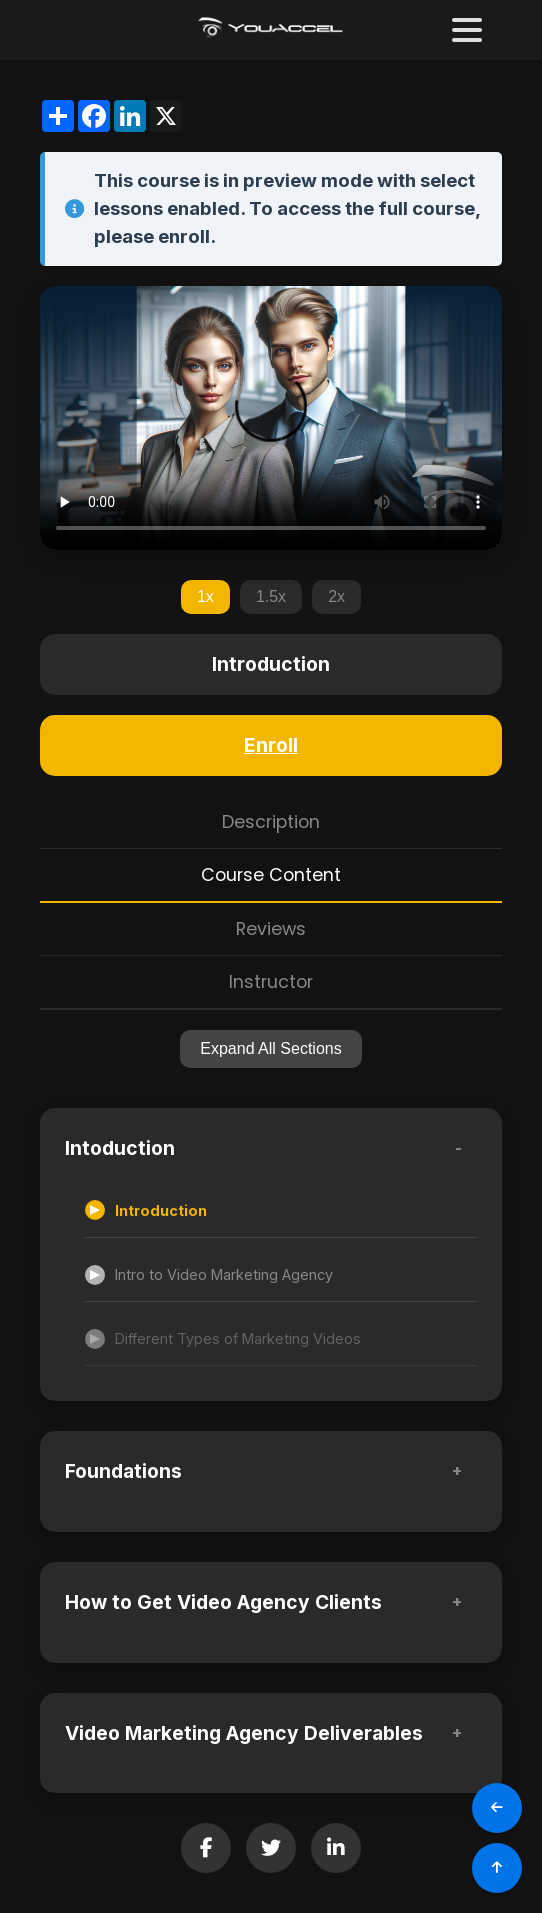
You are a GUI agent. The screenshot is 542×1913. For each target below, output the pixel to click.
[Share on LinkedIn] (336, 1848)
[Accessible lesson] (281, 1211)
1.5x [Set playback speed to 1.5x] (271, 596)
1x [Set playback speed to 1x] (205, 596)
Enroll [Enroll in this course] (271, 745)
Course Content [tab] (271, 875)
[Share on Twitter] (271, 1848)
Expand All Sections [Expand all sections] (270, 1048)
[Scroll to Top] (497, 1868)
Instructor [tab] (271, 982)
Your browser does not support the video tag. (271, 418)
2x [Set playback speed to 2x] (336, 596)
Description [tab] (271, 822)
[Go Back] (497, 1808)
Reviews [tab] (271, 929)
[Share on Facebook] (206, 1848)
